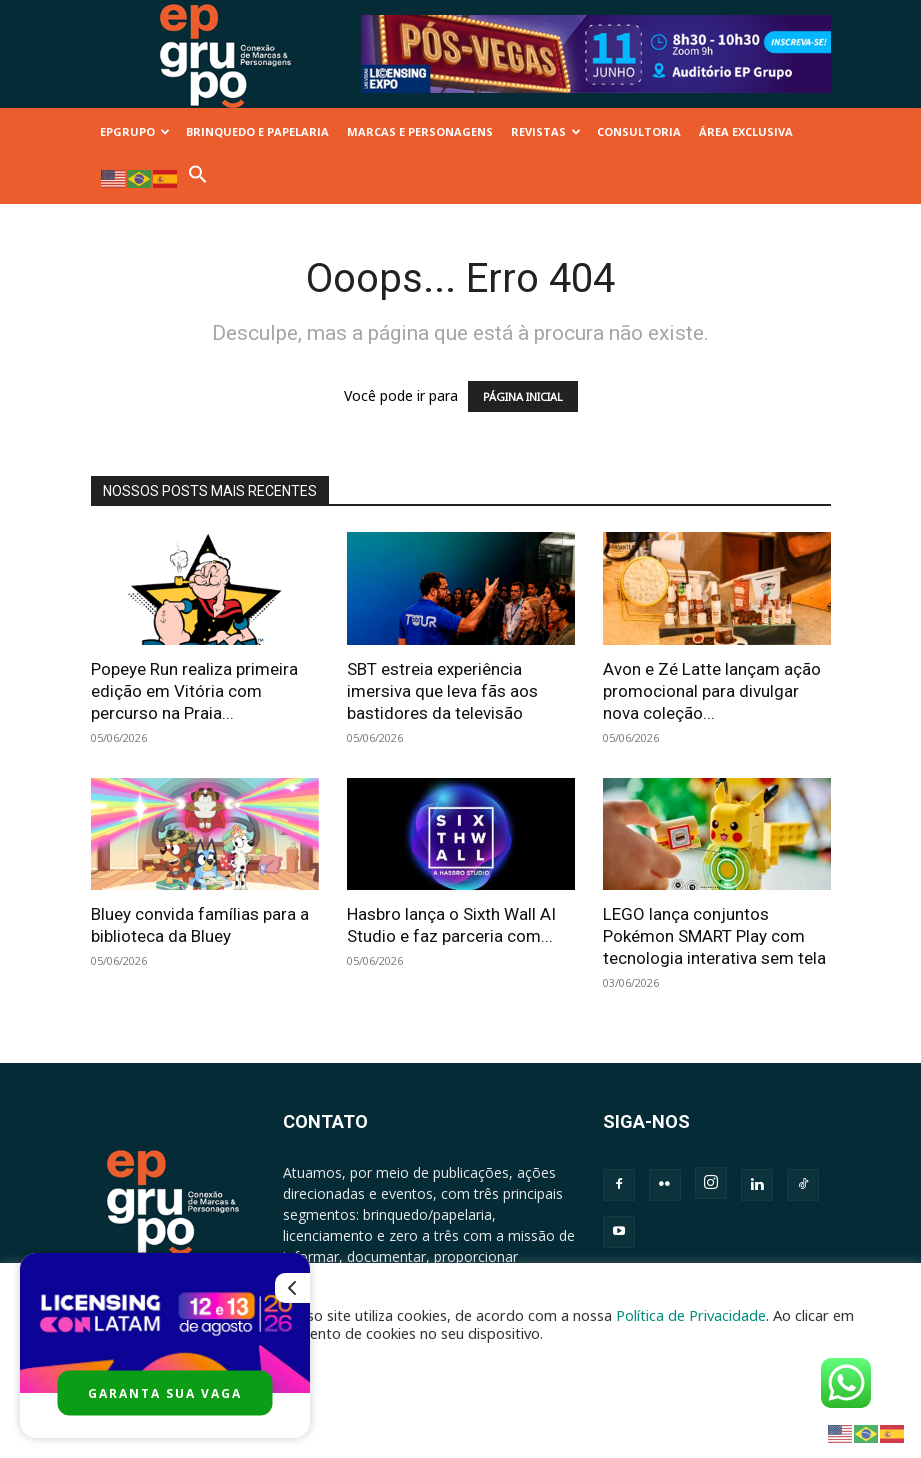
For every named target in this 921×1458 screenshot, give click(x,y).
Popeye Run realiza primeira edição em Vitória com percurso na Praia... (194, 691)
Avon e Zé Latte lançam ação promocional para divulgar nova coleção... (712, 691)
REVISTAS (546, 131)
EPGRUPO (135, 131)
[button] (198, 179)
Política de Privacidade (691, 1315)
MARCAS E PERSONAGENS (420, 131)
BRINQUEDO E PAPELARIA (257, 131)
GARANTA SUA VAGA (165, 1393)
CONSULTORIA (639, 131)
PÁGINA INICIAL (523, 396)
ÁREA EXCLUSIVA (746, 131)
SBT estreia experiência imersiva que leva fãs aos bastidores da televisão (442, 691)
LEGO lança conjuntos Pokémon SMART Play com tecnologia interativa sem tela (714, 936)
